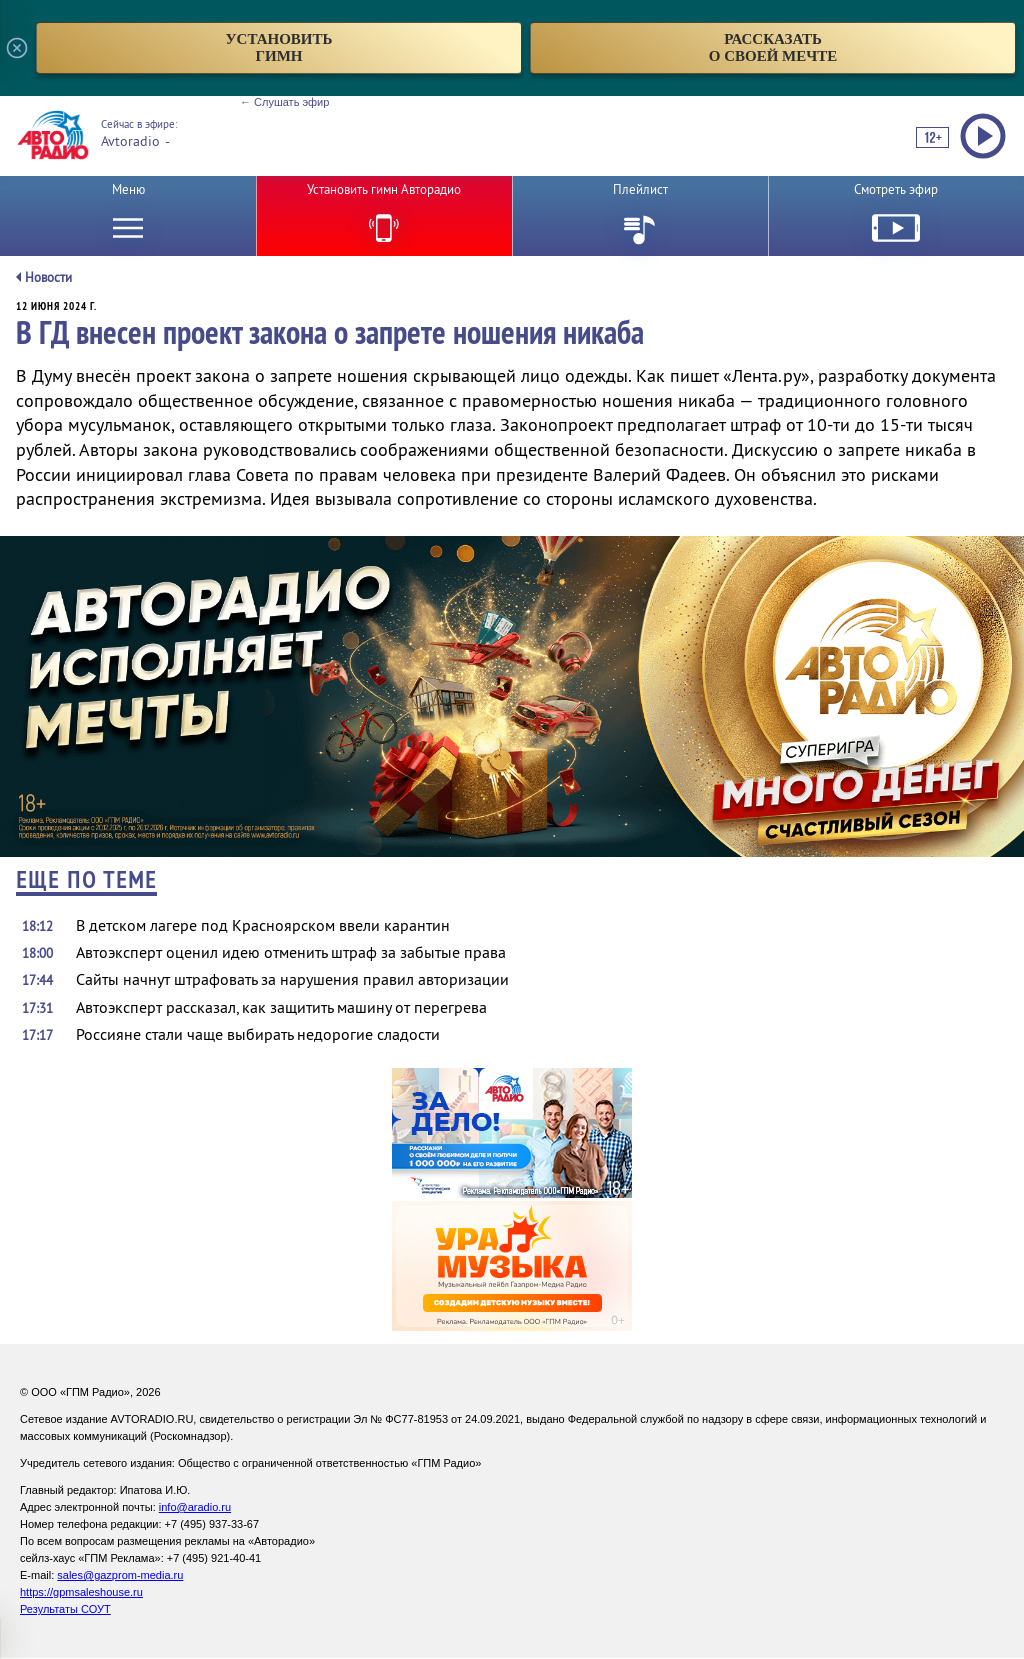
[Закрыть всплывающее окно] (17, 48)
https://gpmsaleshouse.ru (81, 1592)
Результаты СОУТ (65, 1609)
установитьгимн (279, 47)
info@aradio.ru (195, 1507)
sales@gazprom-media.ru (120, 1575)
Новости (48, 277)
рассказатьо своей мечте (773, 47)
